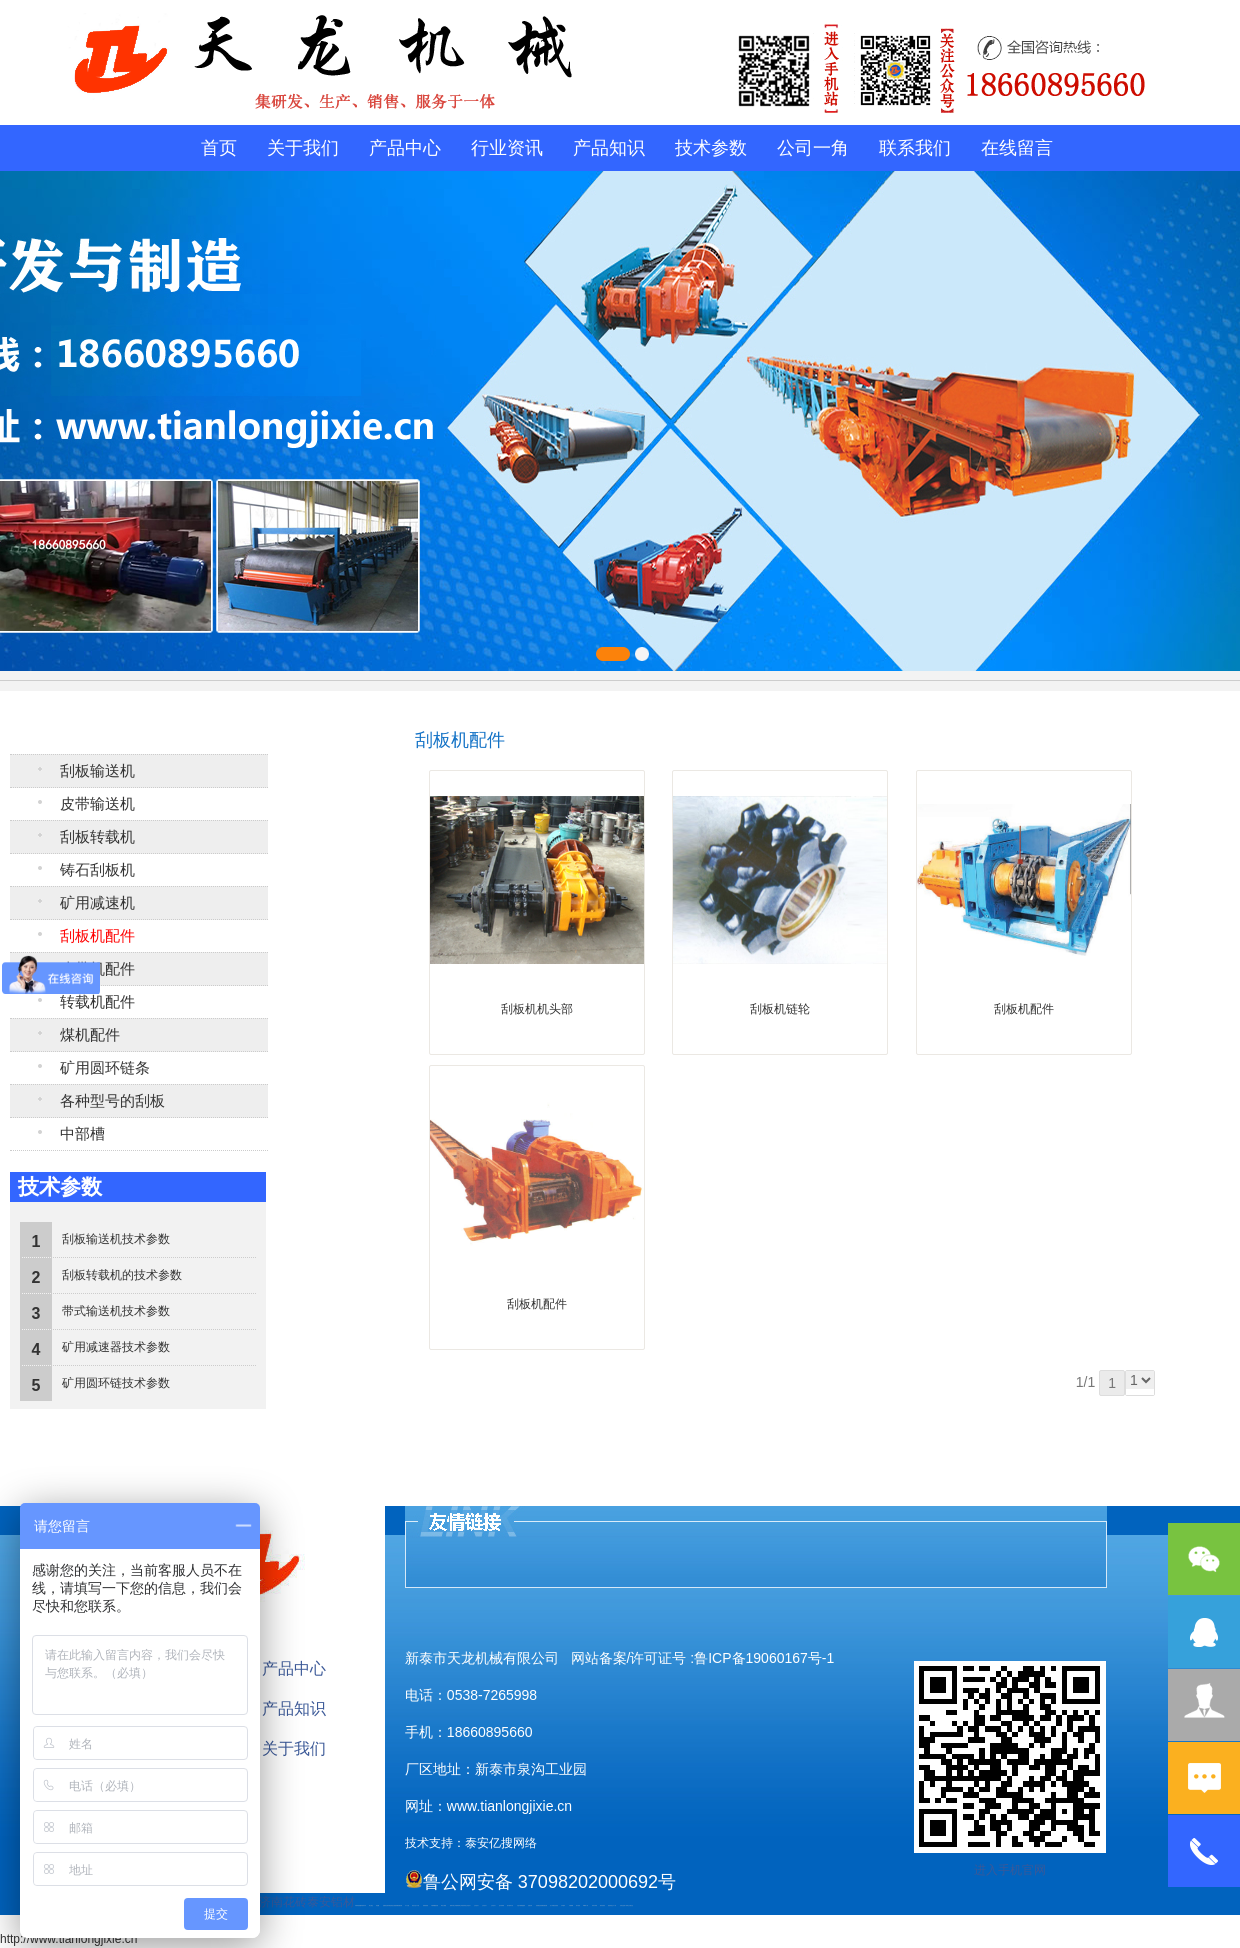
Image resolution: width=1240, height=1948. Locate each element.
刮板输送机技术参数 (116, 1239)
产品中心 (405, 148)
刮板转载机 (97, 837)
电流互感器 (393, 1905)
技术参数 (711, 148)
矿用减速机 (97, 903)
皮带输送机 (97, 804)
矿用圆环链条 (105, 1068)
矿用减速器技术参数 (116, 1347)
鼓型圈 (377, 1905)
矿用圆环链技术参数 (116, 1383)
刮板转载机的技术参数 (122, 1275)
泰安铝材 (331, 1902)
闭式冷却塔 (594, 1905)
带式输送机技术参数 (116, 1311)
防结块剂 (464, 1905)
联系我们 (915, 148)
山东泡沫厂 (468, 1905)
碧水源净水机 (510, 1905)
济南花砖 (283, 1902)
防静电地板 (425, 1905)
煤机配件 (90, 1035)
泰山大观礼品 (630, 1905)
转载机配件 (97, 1002)
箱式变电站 (602, 1905)
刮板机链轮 (780, 1009)
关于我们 (303, 148)
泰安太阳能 (443, 1905)
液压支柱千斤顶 (415, 1905)
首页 (219, 148)
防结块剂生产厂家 (612, 1905)
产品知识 (609, 148)
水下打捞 (407, 1905)
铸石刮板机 (97, 870)
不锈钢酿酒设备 (434, 1905)
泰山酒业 (371, 1905)
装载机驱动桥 (399, 1905)
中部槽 (82, 1134)
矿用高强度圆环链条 (359, 1905)
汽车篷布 (563, 1905)
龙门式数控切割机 (554, 1905)
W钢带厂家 (585, 1905)
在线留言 (1017, 148)
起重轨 (384, 1905)
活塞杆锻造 (388, 1905)
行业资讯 (507, 148)
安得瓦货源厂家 (623, 1905)
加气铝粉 (578, 1905)
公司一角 (813, 148)
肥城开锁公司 (453, 1905)
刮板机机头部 (537, 1009)
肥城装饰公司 (459, 1905)
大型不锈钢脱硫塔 (521, 1905)
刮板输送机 (97, 771)
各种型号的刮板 (112, 1101)
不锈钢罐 (571, 1905)
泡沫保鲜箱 (501, 1905)
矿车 (365, 1905)
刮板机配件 (97, 936)
